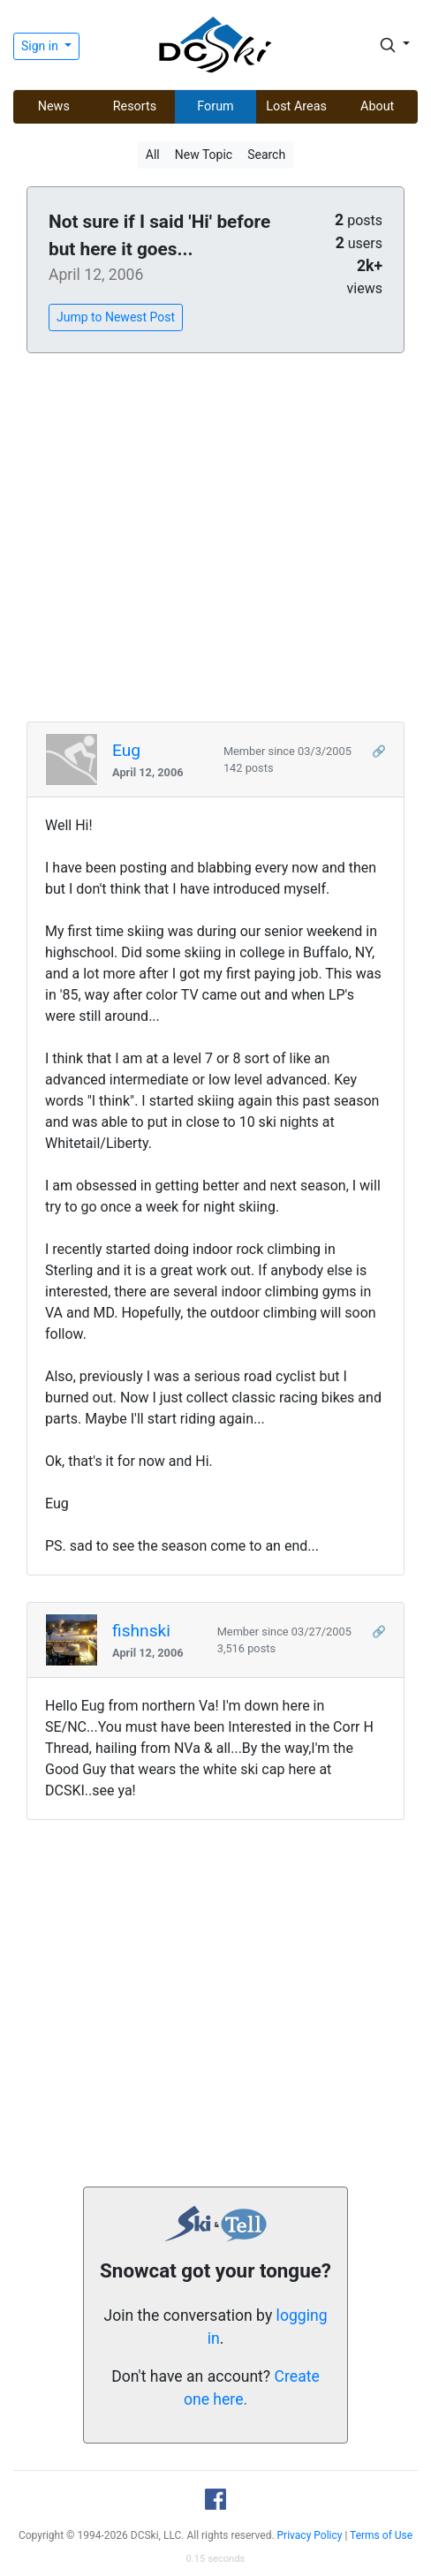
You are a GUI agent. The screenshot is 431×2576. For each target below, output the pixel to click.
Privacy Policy (310, 2535)
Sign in (41, 46)
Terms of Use (381, 2535)
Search (266, 154)
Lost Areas (296, 106)
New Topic (203, 154)
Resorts (135, 106)
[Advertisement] (215, 538)
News (54, 106)
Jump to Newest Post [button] (116, 317)
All (153, 154)
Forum (215, 106)
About (377, 106)
